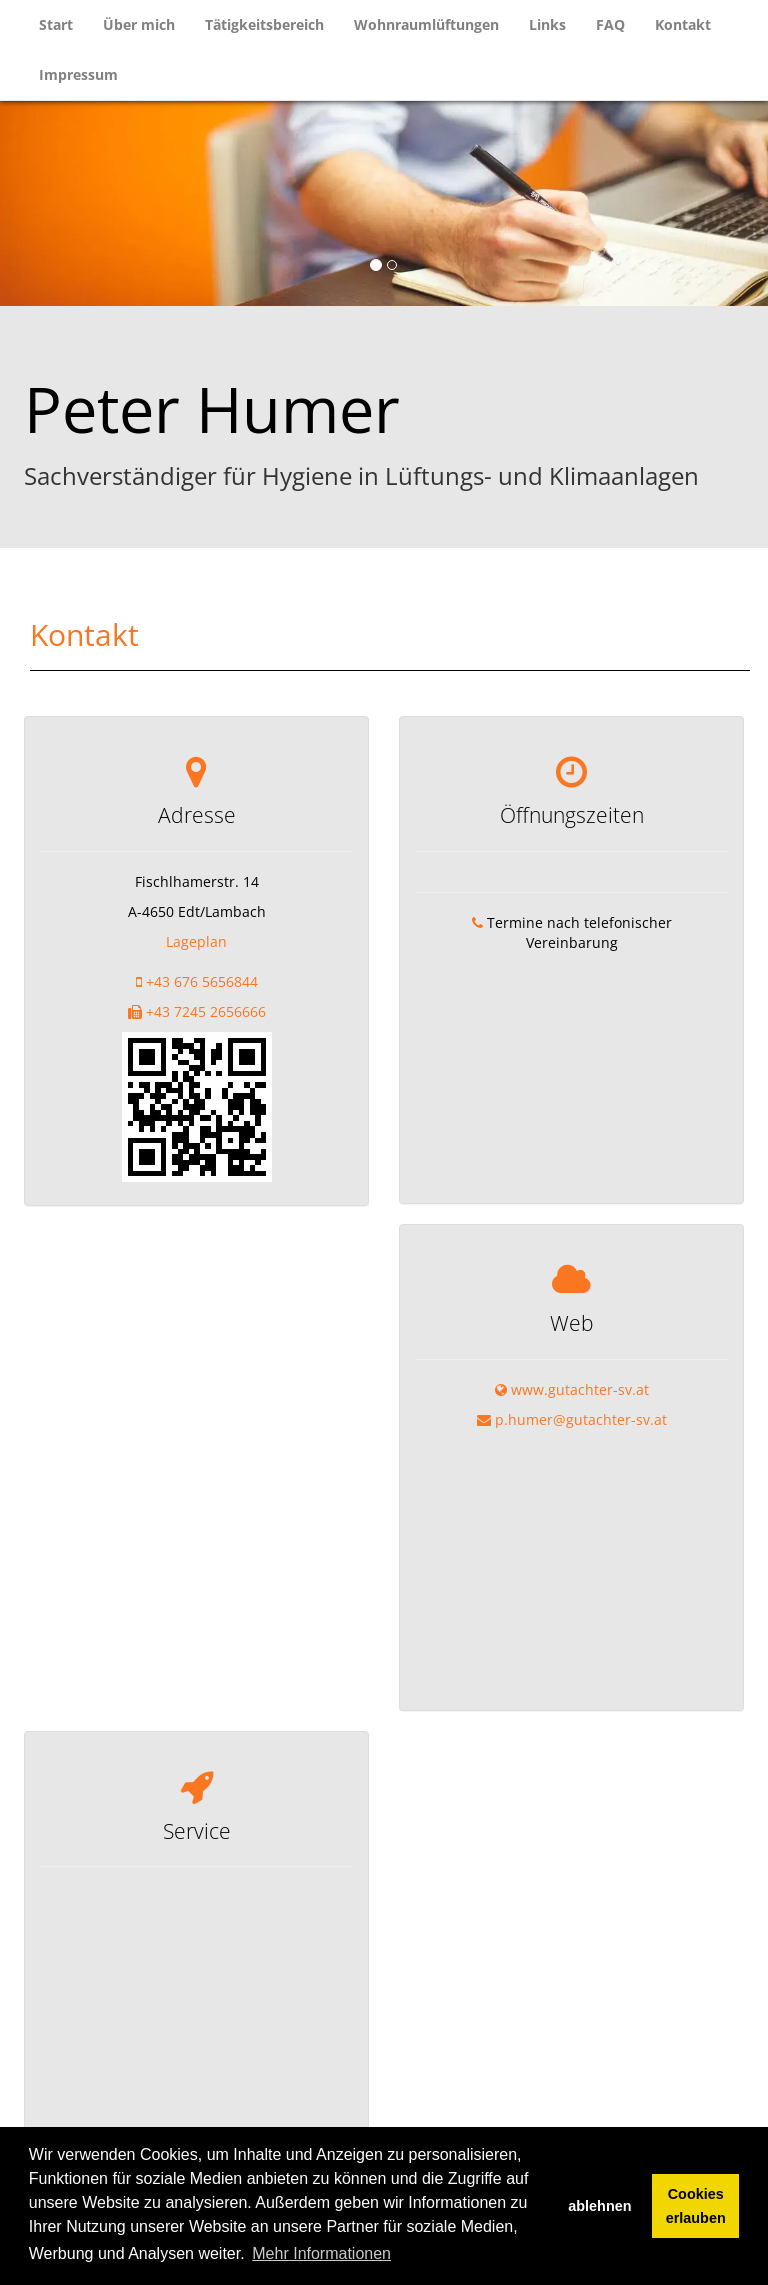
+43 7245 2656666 (206, 1011)
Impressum (78, 74)
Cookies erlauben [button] (696, 2206)
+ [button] (27, 2055)
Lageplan (196, 941)
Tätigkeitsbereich (264, 24)
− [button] (27, 2085)
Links (547, 24)
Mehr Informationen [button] (321, 2253)
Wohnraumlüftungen (426, 24)
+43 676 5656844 (202, 981)
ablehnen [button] (599, 2206)
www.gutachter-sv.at (580, 1329)
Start (56, 24)
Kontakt (683, 24)
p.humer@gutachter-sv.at (581, 1359)
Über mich (139, 24)
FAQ (610, 24)
